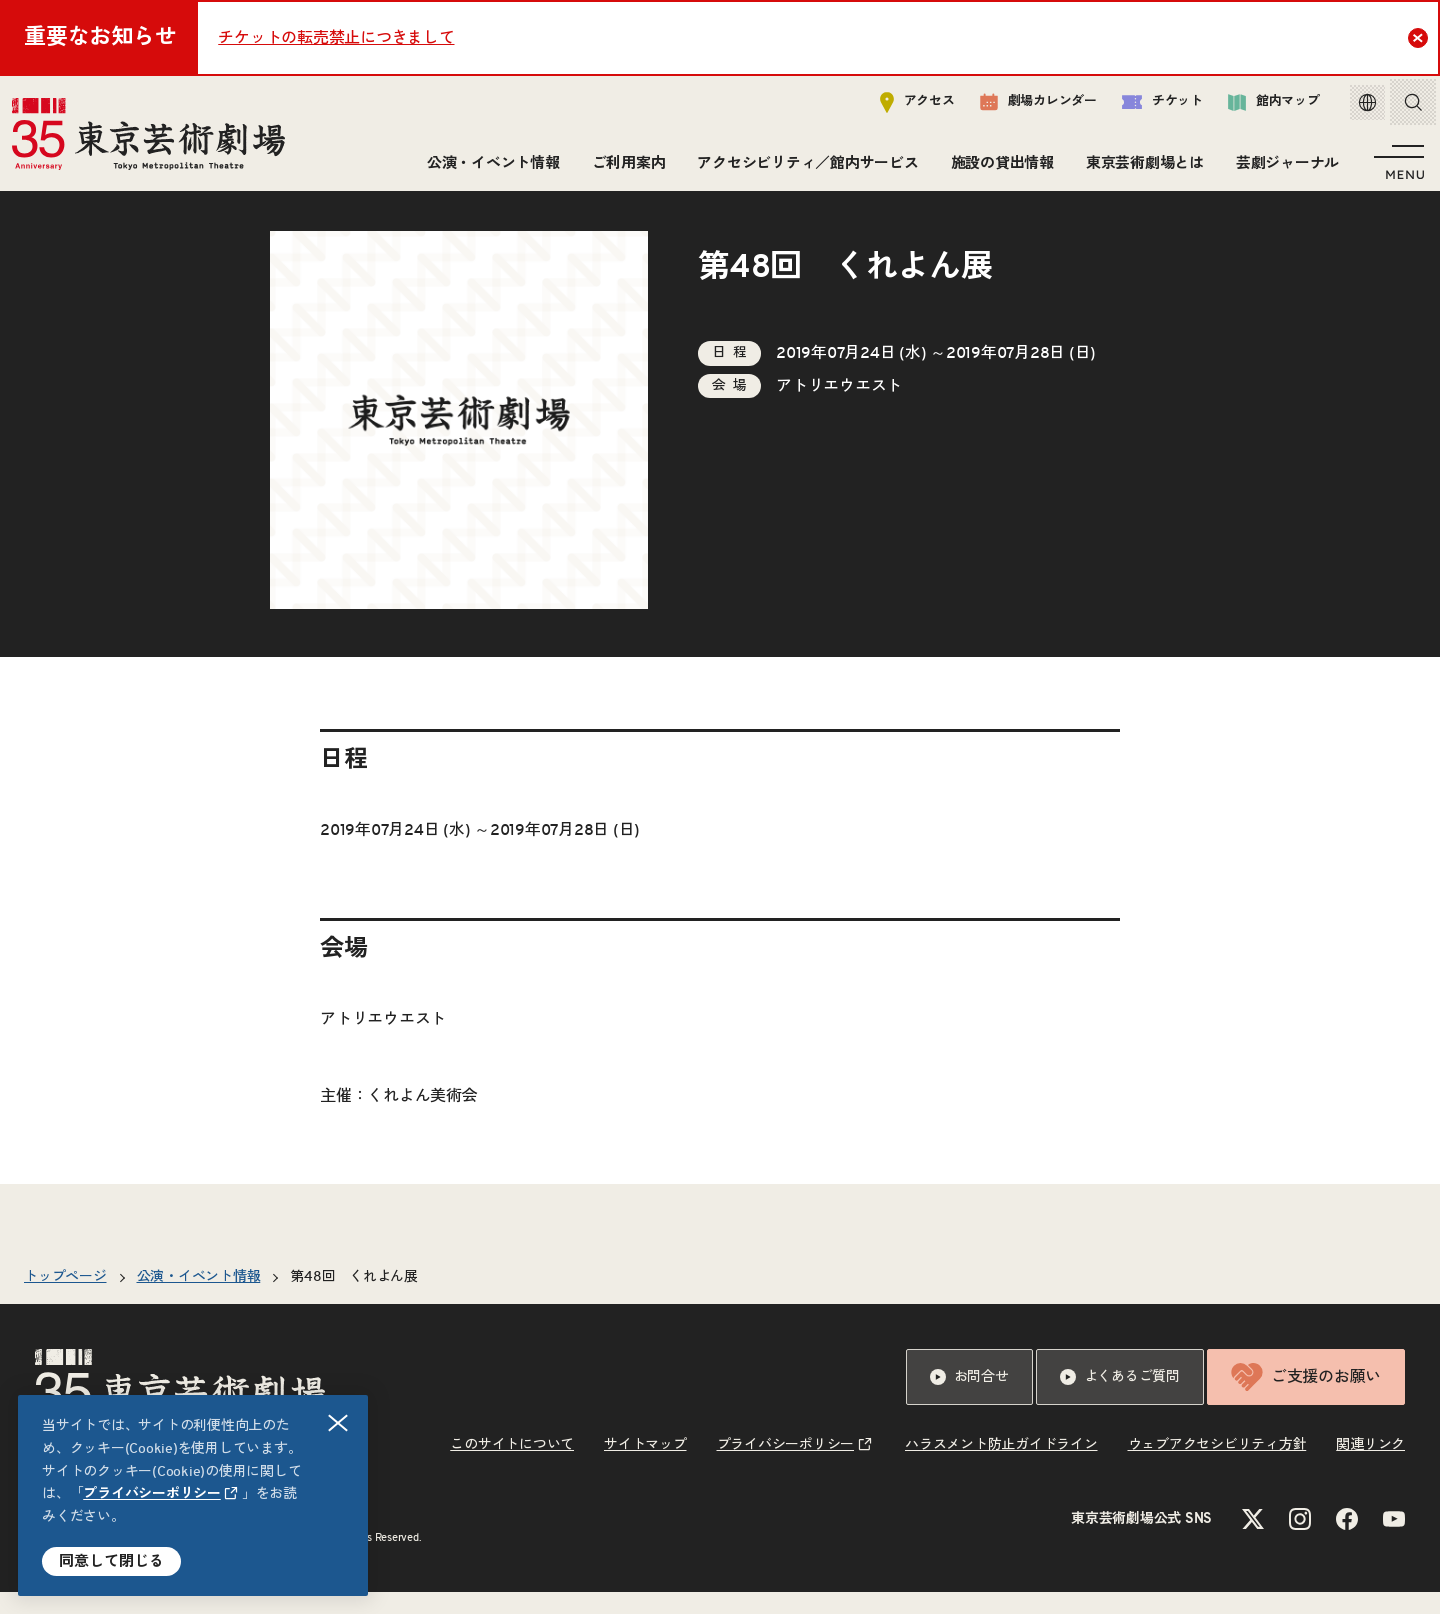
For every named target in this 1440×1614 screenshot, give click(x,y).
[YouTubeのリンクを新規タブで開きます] (1394, 1541)
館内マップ (1259, 106)
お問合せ (969, 1399)
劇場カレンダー (1023, 107)
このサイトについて (512, 1467)
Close (1420, 37)
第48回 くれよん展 (354, 1299)
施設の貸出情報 (998, 167)
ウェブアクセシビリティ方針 (1217, 1467)
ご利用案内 (625, 167)
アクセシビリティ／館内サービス (803, 167)
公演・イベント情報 (489, 167)
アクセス (902, 106)
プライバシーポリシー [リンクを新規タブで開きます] (152, 1494)
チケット (1147, 106)
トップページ (65, 1299)
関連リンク (1370, 1467)
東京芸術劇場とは (1141, 167)
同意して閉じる (111, 1561)
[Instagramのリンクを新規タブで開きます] (1300, 1541)
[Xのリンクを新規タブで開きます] (1253, 1541)
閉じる (339, 1423)
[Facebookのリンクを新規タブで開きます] (1347, 1541)
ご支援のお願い (1306, 1399)
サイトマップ (645, 1467)
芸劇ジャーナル (1283, 167)
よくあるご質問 (1120, 1399)
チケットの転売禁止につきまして (336, 38)
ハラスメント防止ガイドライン (1001, 1467)
